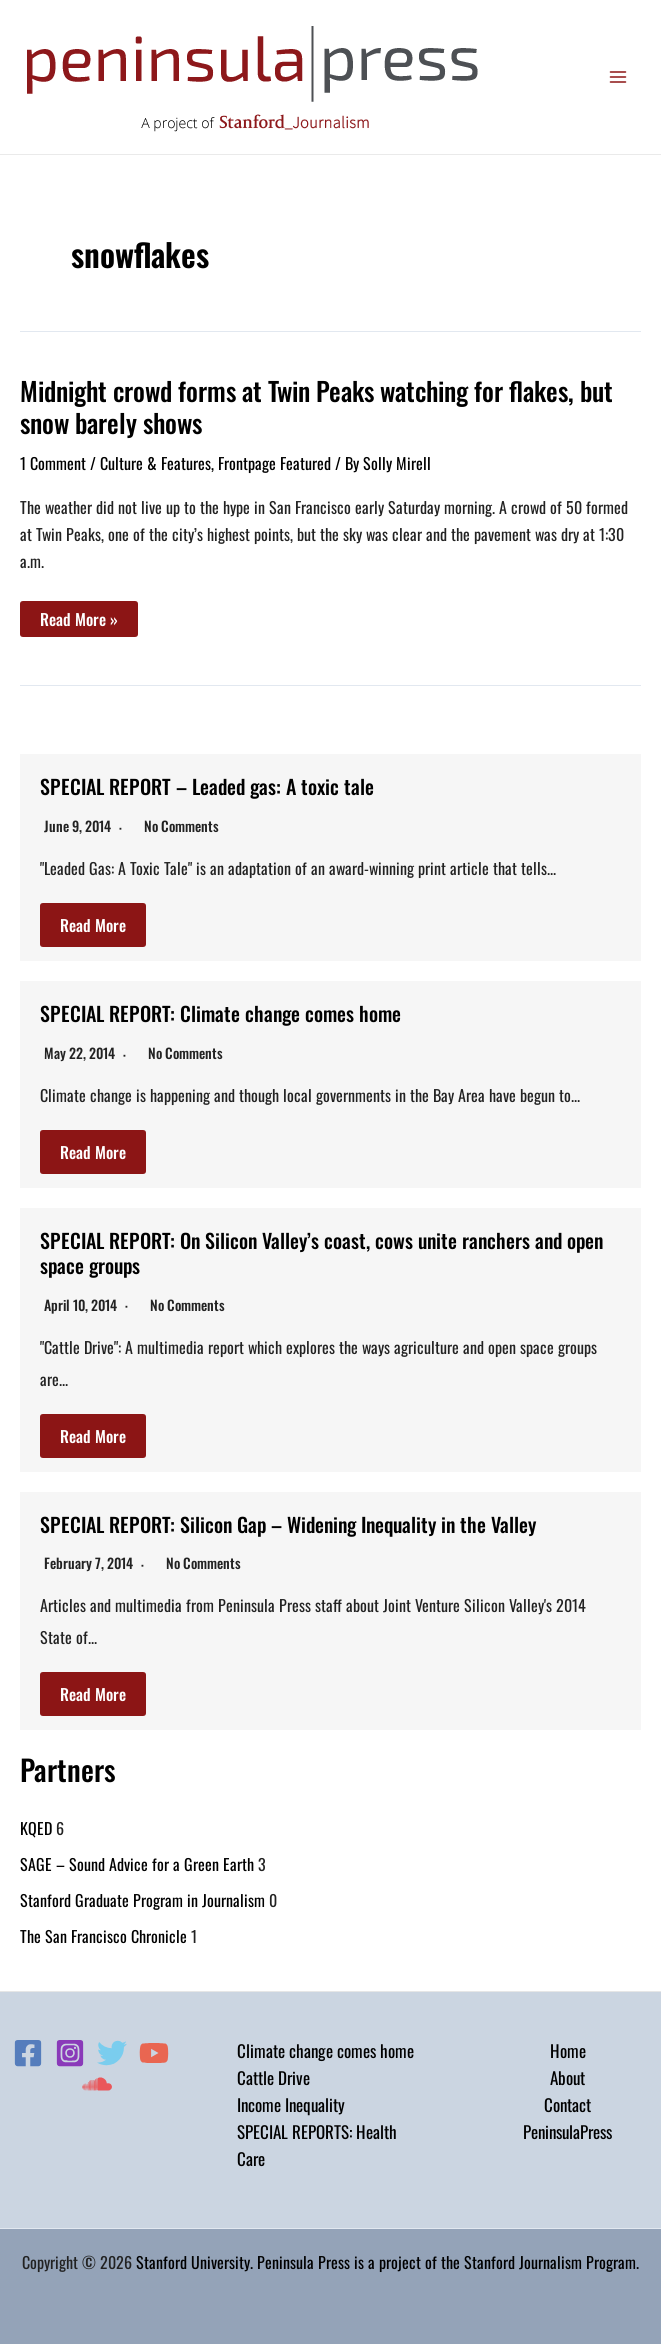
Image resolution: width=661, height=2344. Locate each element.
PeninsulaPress (567, 2127)
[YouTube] (154, 2048)
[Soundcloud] (97, 2079)
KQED (36, 1823)
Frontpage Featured (274, 463)
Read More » (78, 621)
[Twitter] (112, 2048)
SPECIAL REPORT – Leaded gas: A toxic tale (207, 786)
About (567, 2072)
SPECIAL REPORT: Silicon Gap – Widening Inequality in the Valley (289, 1520)
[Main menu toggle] (619, 77)
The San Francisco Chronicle (103, 1931)
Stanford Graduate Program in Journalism (142, 1895)
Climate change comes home (325, 2045)
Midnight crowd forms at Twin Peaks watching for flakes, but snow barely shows (316, 406)
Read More (93, 924)
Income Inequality (291, 2099)
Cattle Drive (273, 2072)
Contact (567, 2099)
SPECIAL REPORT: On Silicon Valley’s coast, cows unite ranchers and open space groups (322, 1250)
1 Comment (53, 463)
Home (568, 2045)
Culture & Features (155, 463)
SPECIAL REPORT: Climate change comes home (221, 1012)
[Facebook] (28, 2048)
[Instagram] (70, 2048)
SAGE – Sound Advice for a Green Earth (137, 1859)
